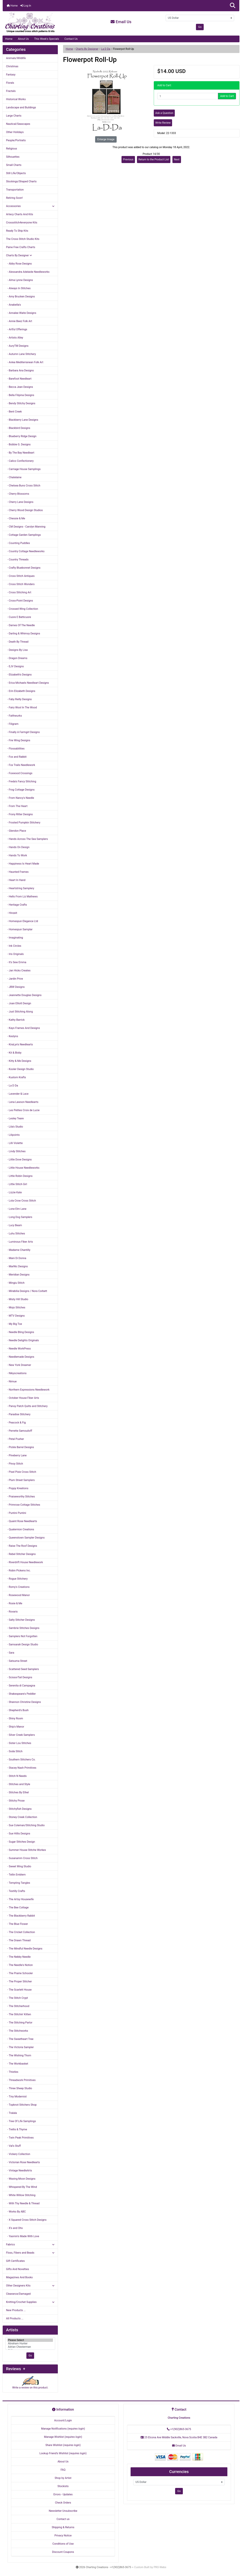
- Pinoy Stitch (14, 1463)
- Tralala (11, 2113)
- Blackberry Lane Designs (22, 419)
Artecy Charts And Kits (19, 214)
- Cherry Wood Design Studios (24, 510)
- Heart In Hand (15, 880)
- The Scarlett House (19, 1989)
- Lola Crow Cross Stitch (21, 1200)
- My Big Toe (14, 1323)
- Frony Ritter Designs (19, 814)
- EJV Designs (15, 666)
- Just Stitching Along (19, 1011)
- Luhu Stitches (15, 1233)
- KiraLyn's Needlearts (19, 1044)
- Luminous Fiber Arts (19, 1241)
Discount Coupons (63, 2552)
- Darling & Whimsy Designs (23, 633)
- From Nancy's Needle (20, 797)
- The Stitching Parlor (19, 2022)
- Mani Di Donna (16, 1258)
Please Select (30, 2340)
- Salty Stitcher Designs (20, 1619)
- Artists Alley (14, 337)
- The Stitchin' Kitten (18, 2014)
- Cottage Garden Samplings (23, 534)
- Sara (10, 1652)
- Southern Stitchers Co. (20, 1759)
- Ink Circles (13, 945)
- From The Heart (17, 806)
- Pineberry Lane (16, 1455)
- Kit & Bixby (14, 1052)
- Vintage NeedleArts (19, 2170)
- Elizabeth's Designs (19, 674)
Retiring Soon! (14, 197)
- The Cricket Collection (20, 1932)
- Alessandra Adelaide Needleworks (28, 271)
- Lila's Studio (14, 1126)
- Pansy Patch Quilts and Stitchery (27, 1406)
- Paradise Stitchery (18, 1414)
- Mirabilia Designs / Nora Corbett (26, 1291)
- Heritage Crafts (16, 904)
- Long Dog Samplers (19, 1217)
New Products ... (16, 2310)
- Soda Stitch (14, 1751)
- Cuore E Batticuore (18, 617)
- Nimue (11, 1381)
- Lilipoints (13, 1134)
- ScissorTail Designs (19, 1677)
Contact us (63, 2519)
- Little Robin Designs (19, 1176)
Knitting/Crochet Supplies (30, 2302)
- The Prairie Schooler (19, 1973)
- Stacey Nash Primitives (21, 1767)
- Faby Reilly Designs (19, 699)
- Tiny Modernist (16, 2096)
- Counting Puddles (18, 543)
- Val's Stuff (13, 2145)
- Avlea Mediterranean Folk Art (24, 362)
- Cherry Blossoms (17, 493)
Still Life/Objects (16, 173)
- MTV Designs (15, 1315)
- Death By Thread (17, 641)
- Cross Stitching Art (18, 592)
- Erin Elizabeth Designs (20, 691)
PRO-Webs (160, 2567)
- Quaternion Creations (20, 1529)
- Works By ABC (16, 2211)
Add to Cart (227, 96)
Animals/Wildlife (16, 58)
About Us (23, 38)
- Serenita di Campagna (20, 1685)
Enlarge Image (105, 139)
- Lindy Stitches (16, 1151)
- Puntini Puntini (16, 1513)
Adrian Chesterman (30, 2347)
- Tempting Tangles (18, 1882)
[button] (233, 5)
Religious (11, 148)
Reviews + (15, 2368)
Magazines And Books (19, 2277)
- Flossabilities (15, 748)
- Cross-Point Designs (19, 600)
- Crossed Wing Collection (22, 608)
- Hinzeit (11, 913)
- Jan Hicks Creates (18, 970)
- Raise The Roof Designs (21, 1545)
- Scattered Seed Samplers (22, 1669)
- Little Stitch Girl (16, 1184)
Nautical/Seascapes (18, 123)
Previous (128, 159)
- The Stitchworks (17, 2030)
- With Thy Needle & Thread (22, 2203)
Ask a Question (164, 113)
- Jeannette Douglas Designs (24, 995)
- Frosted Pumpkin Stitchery (23, 822)
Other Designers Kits (30, 2285)
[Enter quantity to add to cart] (187, 96)
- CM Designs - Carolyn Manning (25, 526)
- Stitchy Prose (15, 1800)
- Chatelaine (14, 477)
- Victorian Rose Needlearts (23, 2162)
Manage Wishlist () (63, 2436)
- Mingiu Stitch (15, 1282)
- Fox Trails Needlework (20, 765)
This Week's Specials (46, 38)
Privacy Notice (63, 2535)
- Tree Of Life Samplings (21, 2121)
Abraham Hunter (30, 2343)
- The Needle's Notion (19, 1965)
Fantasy (10, 74)
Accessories (30, 206)
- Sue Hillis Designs (18, 1833)
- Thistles (12, 2071)
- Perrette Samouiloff (19, 1430)
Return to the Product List (153, 159)
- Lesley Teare (15, 1118)
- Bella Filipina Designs (20, 395)
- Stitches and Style (18, 1784)
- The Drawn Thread (18, 1940)
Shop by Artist (63, 2478)
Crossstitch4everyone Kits (21, 222)
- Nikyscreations (16, 1373)
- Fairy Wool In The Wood (21, 707)
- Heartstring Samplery (20, 888)
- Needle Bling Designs (20, 1332)
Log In (25, 5)
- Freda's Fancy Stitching (21, 781)
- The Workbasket (17, 2063)
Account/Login (63, 2420)
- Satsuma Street (16, 1660)
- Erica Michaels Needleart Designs (27, 682)
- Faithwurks (14, 715)
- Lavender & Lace (17, 1093)
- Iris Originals (15, 954)
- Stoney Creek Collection (21, 1817)
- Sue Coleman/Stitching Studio (25, 1825)
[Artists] (30, 2343)
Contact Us (71, 38)
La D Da (105, 48)
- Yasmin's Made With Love (22, 2236)
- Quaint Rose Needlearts (21, 1521)
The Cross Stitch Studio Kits (22, 239)
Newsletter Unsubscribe (63, 2510)
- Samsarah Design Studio (22, 1644)
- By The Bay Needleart (20, 452)
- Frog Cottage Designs (20, 789)
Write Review (163, 122)
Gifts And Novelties (17, 2269)
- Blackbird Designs (18, 428)
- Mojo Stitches (15, 1307)
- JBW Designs (15, 986)
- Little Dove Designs (19, 1159)
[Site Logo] (42, 22)
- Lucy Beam (14, 1225)
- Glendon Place (16, 830)
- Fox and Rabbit (16, 756)
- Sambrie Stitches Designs (22, 1628)
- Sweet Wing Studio (18, 1866)
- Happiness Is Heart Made (22, 863)
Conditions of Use (63, 2543)
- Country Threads (17, 559)
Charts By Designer (87, 48)
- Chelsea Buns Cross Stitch (23, 485)
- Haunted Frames (17, 871)
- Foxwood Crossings (19, 773)
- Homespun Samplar (19, 929)
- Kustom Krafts (16, 1077)
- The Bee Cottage (17, 1907)
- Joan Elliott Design (18, 1003)
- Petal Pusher (15, 1439)
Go (199, 27)
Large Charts (13, 115)
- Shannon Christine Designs (23, 1702)
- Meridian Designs (18, 1274)
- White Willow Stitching (20, 2195)
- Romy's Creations (18, 1587)
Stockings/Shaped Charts (21, 181)
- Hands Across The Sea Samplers (27, 839)
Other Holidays (15, 132)
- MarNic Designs (17, 1266)
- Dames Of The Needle (20, 625)
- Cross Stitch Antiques (20, 576)
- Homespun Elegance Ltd (22, 921)
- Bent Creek (14, 411)
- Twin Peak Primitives (20, 2137)
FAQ (63, 2469)
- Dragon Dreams (16, 658)
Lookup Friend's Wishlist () (63, 2453)
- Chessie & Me (15, 518)
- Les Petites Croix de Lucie (22, 1110)
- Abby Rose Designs (19, 263)
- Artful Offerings (16, 329)
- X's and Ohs (14, 2228)
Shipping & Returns (63, 2527)
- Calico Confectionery (20, 460)
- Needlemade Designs (20, 1356)
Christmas (12, 66)
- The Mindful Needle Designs (24, 1948)
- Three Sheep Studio (19, 2088)
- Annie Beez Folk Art (19, 321)
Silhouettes (12, 156)
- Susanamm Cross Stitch (22, 1858)
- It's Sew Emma (16, 962)
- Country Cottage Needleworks (25, 551)
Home (12, 5)
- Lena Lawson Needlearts (22, 1102)
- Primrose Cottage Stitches (23, 1504)
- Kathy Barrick (15, 1019)
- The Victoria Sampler (20, 2047)
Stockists (63, 2486)
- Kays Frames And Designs (23, 1028)
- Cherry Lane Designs (19, 502)
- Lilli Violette (14, 1143)
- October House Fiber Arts (22, 1397)
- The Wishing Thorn (18, 2055)
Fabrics (30, 2244)
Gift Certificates (15, 2260)
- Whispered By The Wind (21, 2187)
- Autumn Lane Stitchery (21, 354)
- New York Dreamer (18, 1365)
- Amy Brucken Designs (20, 296)
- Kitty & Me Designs (18, 1060)
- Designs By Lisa (17, 650)
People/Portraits (16, 140)
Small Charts (13, 165)
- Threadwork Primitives (21, 2080)
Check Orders (63, 2502)
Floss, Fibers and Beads (30, 2252)
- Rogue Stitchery (17, 1578)
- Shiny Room (14, 1718)
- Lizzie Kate (14, 1192)
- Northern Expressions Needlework (27, 1389)
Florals (10, 82)
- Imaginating (14, 937)
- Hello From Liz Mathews (22, 896)
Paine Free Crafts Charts (20, 247)
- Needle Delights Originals (22, 1340)
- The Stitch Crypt (17, 1997)
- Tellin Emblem (16, 1874)
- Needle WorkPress (18, 1348)
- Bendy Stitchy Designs (20, 403)
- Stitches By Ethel (17, 1792)
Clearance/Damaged (18, 2293)
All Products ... (14, 2318)
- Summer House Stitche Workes (26, 1850)
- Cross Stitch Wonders (20, 584)
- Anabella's (13, 304)
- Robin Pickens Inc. (18, 1570)
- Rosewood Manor (18, 1595)
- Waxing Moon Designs (20, 2178)
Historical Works (16, 99)
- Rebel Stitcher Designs (21, 1554)
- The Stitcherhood (17, 2006)
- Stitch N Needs (16, 1776)
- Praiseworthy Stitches (20, 1496)
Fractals (11, 91)
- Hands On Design (17, 847)
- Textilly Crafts (15, 1891)
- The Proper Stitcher (19, 1981)
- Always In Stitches (18, 288)
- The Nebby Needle (18, 1956)
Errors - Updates (63, 2494)
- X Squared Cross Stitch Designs (26, 2219)
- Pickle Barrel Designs (20, 1447)
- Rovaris (12, 1611)
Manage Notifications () (63, 2428)
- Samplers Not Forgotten (21, 1636)
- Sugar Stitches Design (20, 1841)
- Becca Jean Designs (19, 386)
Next (176, 159)
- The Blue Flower (17, 1924)
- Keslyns (12, 1036)
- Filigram (12, 723)
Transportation (15, 189)
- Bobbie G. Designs (18, 444)
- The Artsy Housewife (20, 1899)
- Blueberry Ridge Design (21, 436)
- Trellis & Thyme (16, 2129)
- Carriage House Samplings (23, 469)
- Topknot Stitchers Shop (21, 2104)
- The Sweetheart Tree (19, 2039)
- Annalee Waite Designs (21, 313)
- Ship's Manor (15, 1726)
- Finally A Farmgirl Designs (23, 732)
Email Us (121, 21)
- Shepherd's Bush (17, 1710)
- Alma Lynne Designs (19, 280)
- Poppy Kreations (17, 1488)
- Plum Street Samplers (20, 1480)
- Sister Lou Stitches (18, 1743)
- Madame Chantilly (18, 1250)
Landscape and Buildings (21, 107)
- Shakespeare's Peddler (21, 1693)
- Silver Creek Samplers (20, 1734)
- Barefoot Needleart (18, 378)
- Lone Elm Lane (16, 1208)
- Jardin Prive (14, 978)
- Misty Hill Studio (17, 1299)
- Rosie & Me (14, 1603)
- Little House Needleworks (22, 1167)
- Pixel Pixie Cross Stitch (21, 1471)
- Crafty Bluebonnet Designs (23, 567)
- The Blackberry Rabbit (20, 1915)
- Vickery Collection (18, 2154)
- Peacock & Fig (16, 1422)
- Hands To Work (16, 855)
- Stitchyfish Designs (19, 1808)
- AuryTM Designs (17, 345)
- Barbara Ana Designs (20, 370)
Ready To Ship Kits (17, 230)
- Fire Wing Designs (18, 740)
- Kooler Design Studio (20, 1069)
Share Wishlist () (63, 2445)
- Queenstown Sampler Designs (25, 1537)
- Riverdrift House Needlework (24, 1562)
